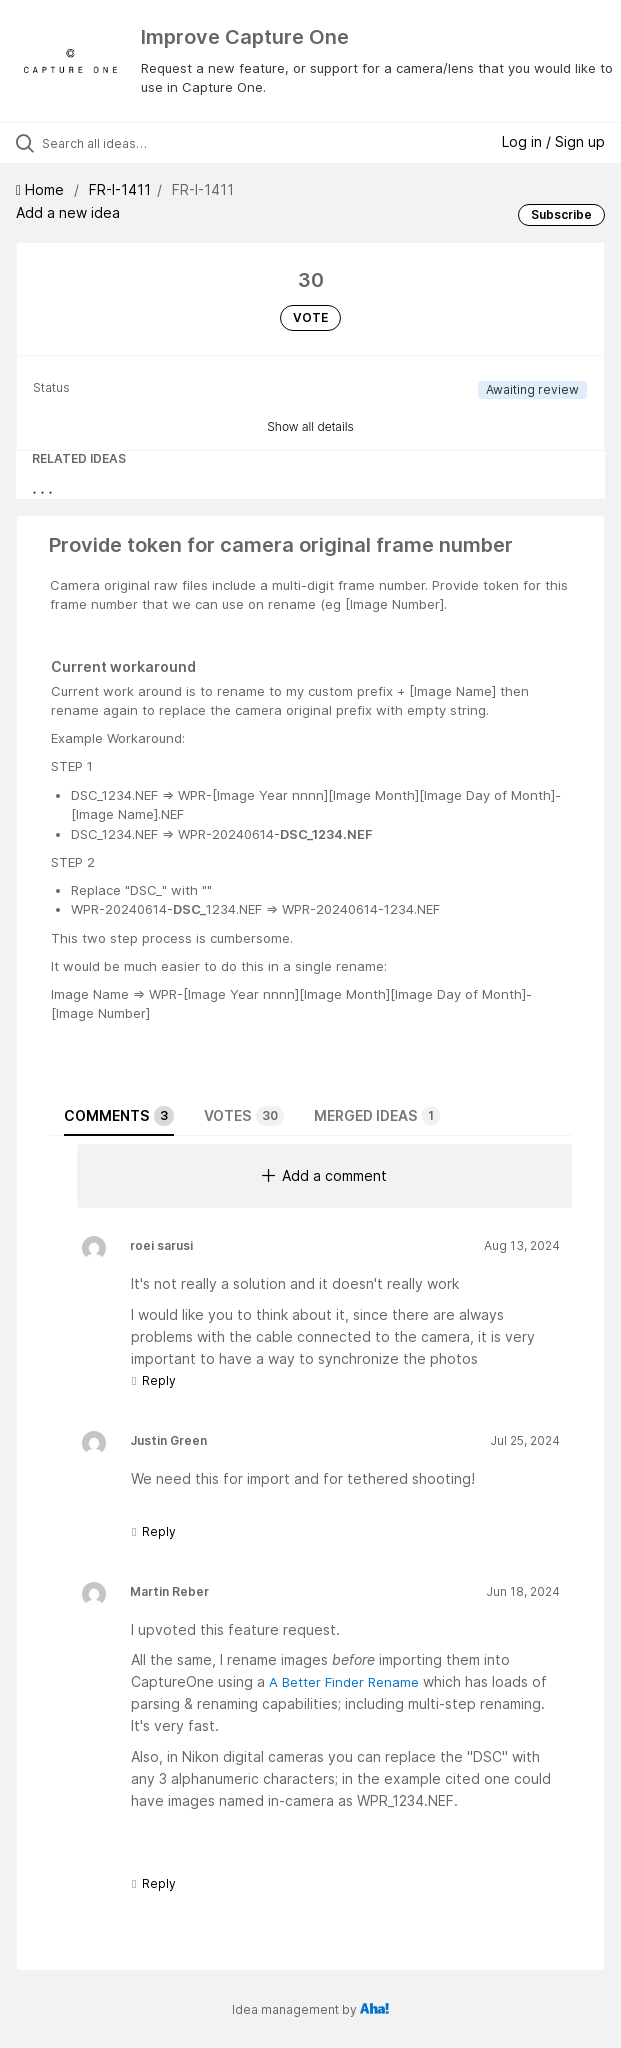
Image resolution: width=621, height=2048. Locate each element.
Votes (244, 1116)
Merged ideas (377, 1116)
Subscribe (561, 214)
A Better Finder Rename (344, 1682)
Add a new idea (68, 212)
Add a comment (324, 1175)
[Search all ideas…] (155, 143)
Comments (119, 1116)
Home (42, 189)
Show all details (310, 426)
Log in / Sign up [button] (553, 141)
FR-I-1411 (120, 189)
